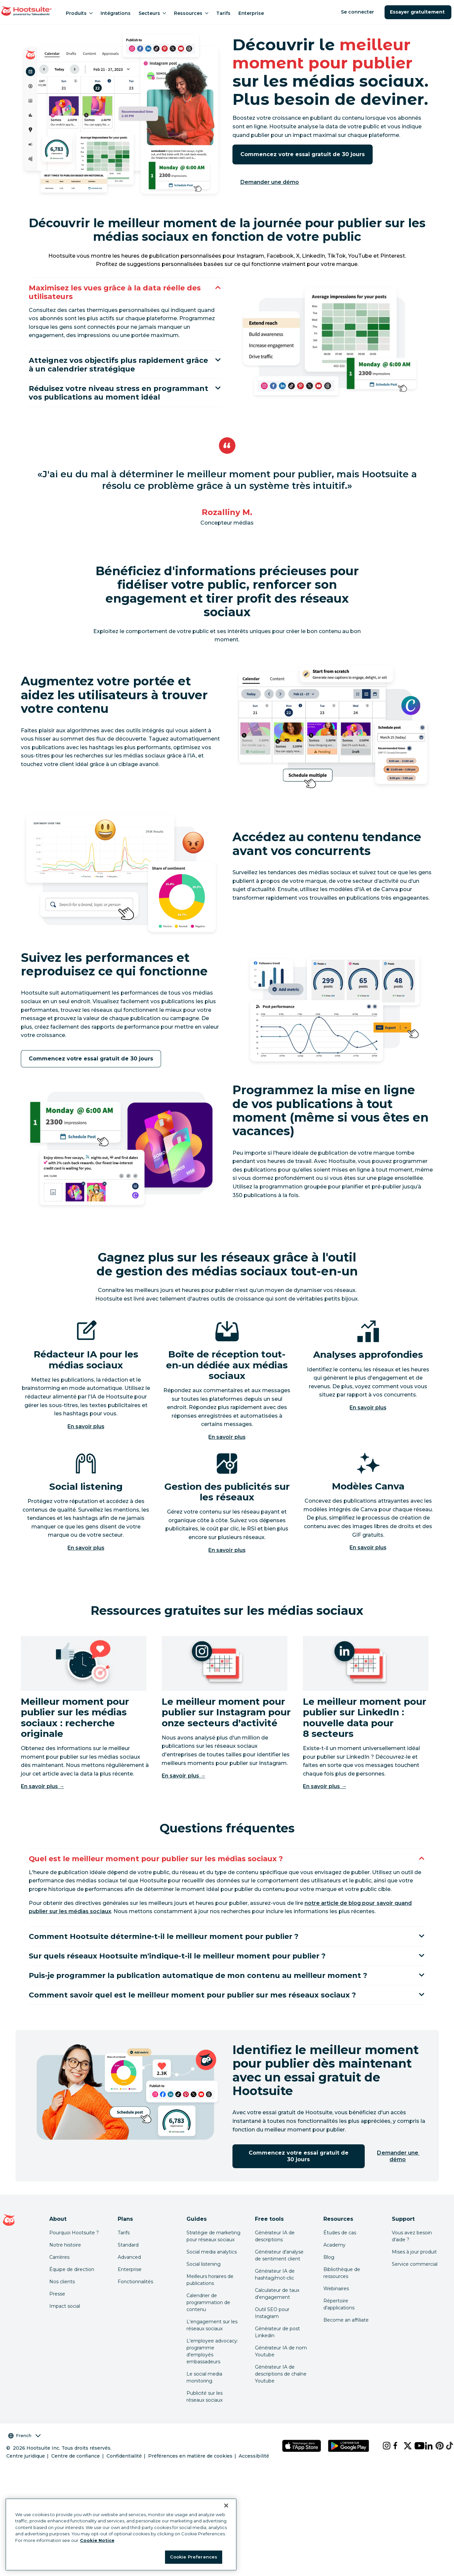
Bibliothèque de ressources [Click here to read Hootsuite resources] (341, 2293)
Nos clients (62, 2302)
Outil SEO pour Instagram (272, 2333)
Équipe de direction (71, 2290)
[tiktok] (446, 2466)
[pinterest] (435, 2466)
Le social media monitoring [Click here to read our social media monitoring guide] (204, 2397)
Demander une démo (269, 182)
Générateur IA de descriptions (275, 2256)
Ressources (191, 13)
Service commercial (414, 2285)
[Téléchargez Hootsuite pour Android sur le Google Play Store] (348, 2466)
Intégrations (116, 13)
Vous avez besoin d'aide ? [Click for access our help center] (412, 2256)
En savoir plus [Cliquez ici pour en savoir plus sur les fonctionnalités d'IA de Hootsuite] (86, 1442)
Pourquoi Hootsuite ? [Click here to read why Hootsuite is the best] (74, 2253)
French (24, 2456)
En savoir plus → (43, 1802)
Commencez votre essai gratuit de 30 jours (302, 154)
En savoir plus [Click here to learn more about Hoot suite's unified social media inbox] (227, 1452)
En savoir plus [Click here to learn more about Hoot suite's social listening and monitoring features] (86, 1563)
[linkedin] (425, 2466)
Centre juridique (25, 2476)
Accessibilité (254, 2476)
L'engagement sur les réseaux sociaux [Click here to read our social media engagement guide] (211, 2345)
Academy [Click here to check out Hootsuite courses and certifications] (334, 2265)
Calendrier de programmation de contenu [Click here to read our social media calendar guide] (208, 2323)
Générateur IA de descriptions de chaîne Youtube (281, 2394)
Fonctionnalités (135, 2302)
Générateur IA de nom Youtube (281, 2371)
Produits (79, 13)
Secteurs (152, 13)
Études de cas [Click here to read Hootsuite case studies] (339, 2253)
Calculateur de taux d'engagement (277, 2314)
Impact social (64, 2327)
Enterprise (251, 13)
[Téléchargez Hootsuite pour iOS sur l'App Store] (301, 2466)
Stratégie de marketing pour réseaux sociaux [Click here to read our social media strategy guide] (213, 2256)
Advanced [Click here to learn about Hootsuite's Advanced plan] (129, 2278)
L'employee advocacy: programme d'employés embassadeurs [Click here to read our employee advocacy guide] (212, 2371)
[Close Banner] (226, 2505)
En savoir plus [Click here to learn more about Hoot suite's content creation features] (368, 1563)
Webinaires (336, 2309)
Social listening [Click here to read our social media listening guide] (203, 2285)
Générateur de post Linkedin (277, 2352)
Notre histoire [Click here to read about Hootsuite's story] (65, 2265)
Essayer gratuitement (418, 12)
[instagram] (382, 2466)
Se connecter (358, 12)
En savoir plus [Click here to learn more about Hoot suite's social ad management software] (227, 1566)
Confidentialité (124, 2476)
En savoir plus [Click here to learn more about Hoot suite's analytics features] (368, 1423)
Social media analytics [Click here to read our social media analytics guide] (211, 2272)
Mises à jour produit (414, 2272)
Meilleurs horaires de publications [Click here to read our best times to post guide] (209, 2300)
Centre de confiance (75, 2476)
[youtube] (414, 2466)
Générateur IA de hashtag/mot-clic (275, 2295)
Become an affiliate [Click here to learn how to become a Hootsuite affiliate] (346, 2340)
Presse (57, 2314)
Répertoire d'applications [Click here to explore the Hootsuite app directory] (338, 2324)
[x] (403, 2466)
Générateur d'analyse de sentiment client (279, 2275)
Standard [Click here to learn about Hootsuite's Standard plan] (128, 2265)
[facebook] (393, 2466)
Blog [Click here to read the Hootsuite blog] (328, 2278)
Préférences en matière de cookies (190, 2476)
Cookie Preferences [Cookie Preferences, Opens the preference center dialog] (193, 2556)
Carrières (59, 2278)
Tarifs (223, 13)
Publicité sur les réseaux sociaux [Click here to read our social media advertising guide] (204, 2417)
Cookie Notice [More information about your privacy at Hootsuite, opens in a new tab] (97, 2540)
